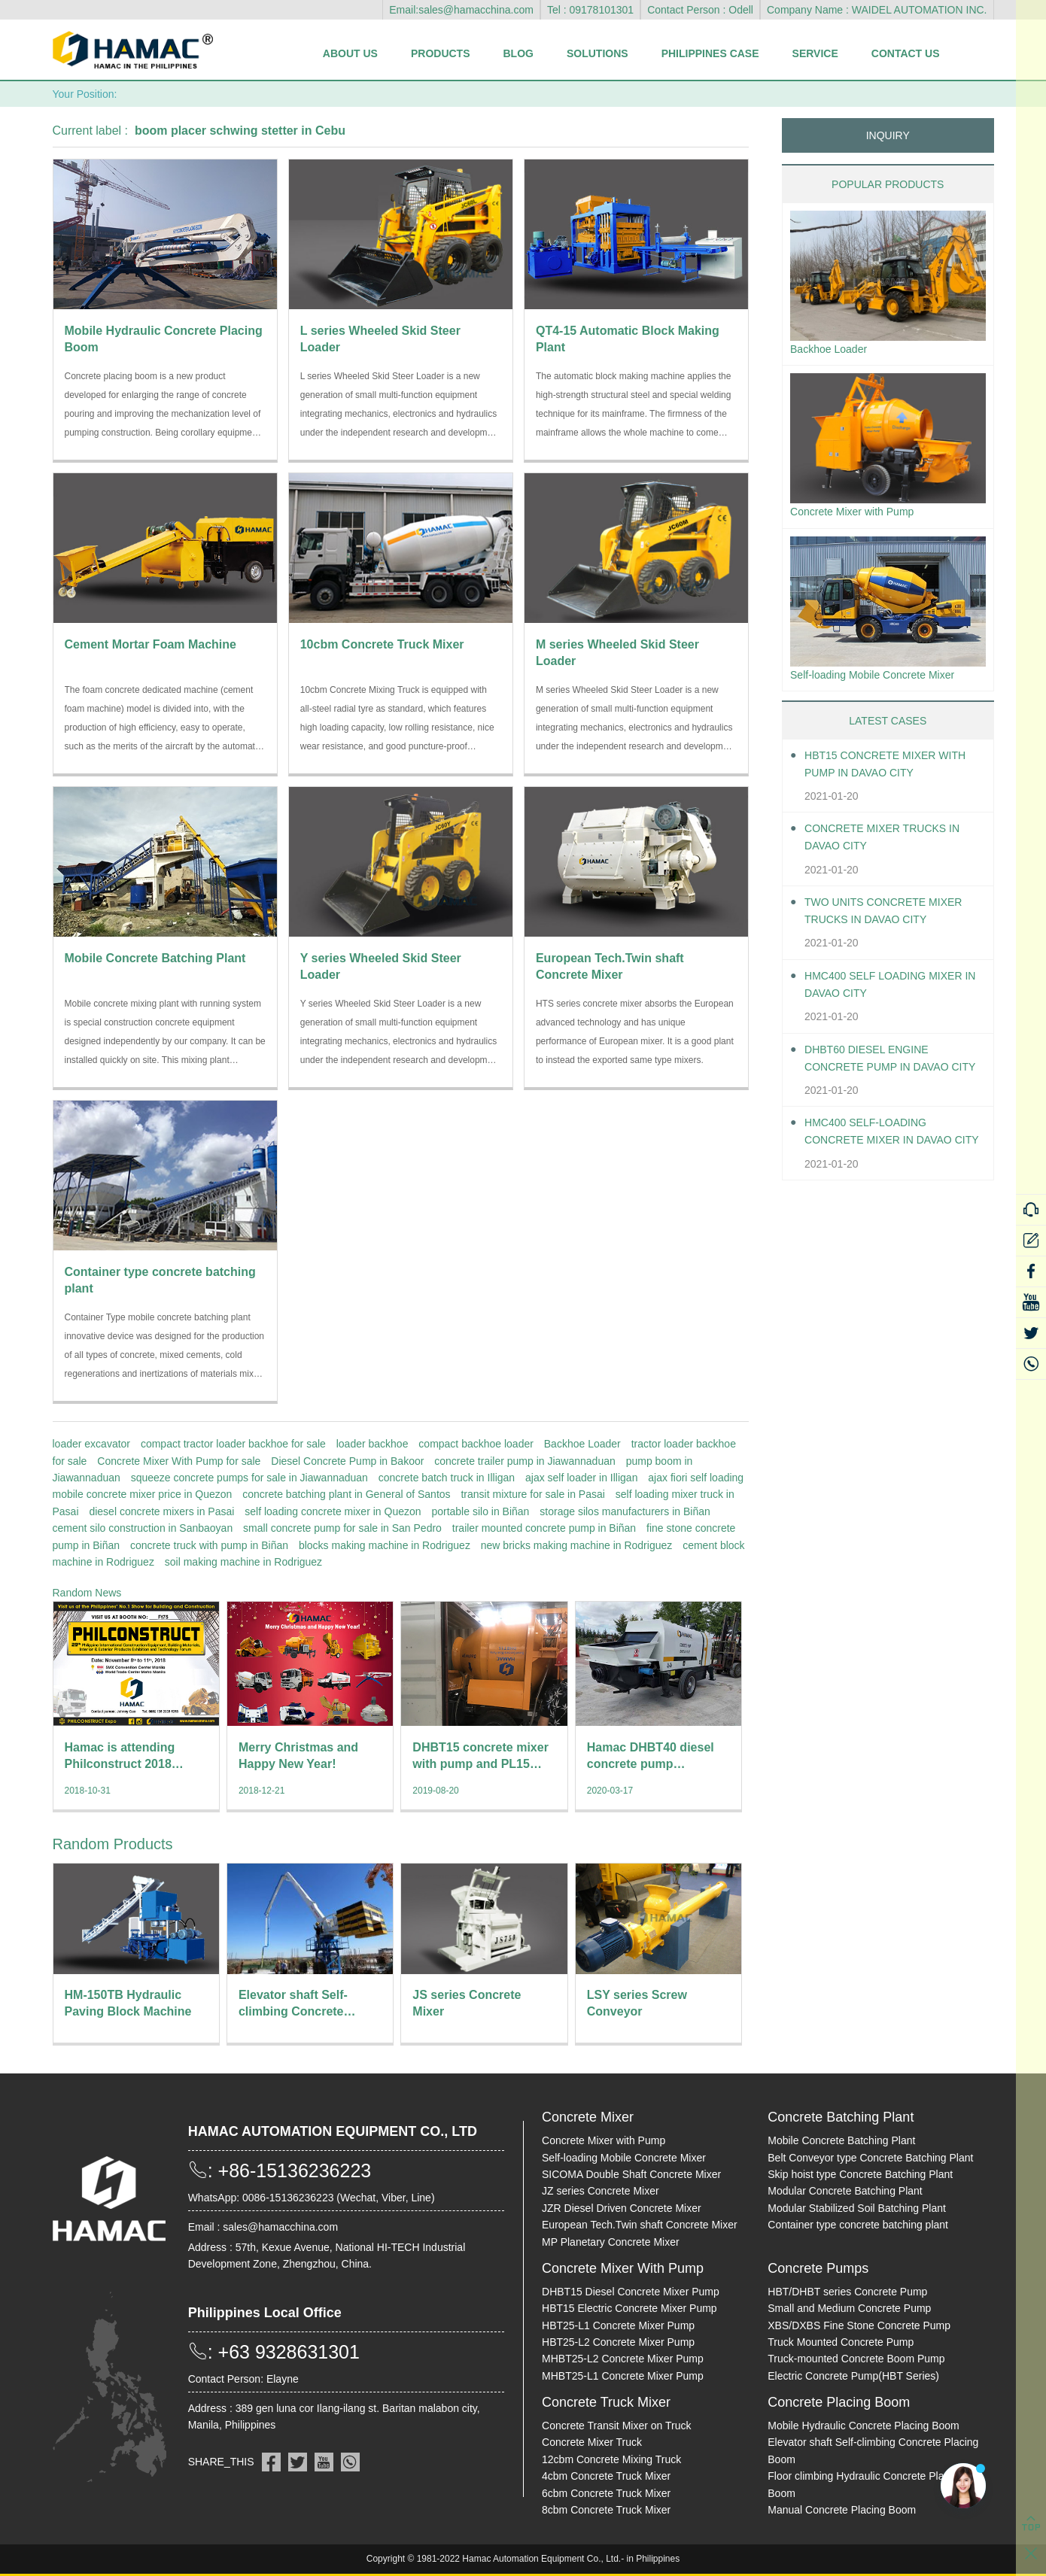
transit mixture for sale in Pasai (532, 1494)
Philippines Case (710, 53)
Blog (518, 53)
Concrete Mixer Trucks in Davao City (892, 845)
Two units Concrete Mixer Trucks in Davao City (894, 919)
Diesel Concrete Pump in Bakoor (347, 1461)
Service (815, 53)
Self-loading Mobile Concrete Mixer (884, 680)
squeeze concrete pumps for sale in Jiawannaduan (249, 1478)
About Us (350, 53)
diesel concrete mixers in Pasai (161, 1511)
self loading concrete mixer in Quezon (333, 1511)
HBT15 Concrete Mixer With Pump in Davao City (883, 771)
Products (440, 53)
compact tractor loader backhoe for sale (233, 1444)
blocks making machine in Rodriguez (384, 1545)
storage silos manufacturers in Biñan (625, 1511)
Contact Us (905, 53)
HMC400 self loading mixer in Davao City (894, 992)
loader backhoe (372, 1444)
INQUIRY (888, 135)
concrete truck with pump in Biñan (209, 1545)
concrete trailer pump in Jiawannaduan (524, 1461)
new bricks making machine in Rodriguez (576, 1545)
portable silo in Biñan (480, 1511)
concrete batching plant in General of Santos (346, 1494)
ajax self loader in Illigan (581, 1478)
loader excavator (92, 1444)
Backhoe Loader (582, 1444)
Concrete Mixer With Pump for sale (178, 1461)
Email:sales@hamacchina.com (461, 10)
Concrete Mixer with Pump (861, 515)
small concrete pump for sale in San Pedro (342, 1528)
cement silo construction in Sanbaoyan (143, 1528)
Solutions (597, 53)
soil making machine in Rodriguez (243, 1562)
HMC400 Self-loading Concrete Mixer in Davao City (888, 1140)
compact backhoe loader (476, 1444)
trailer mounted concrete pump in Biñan (544, 1528)
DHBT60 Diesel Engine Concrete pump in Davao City (886, 1066)
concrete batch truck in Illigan (447, 1478)
